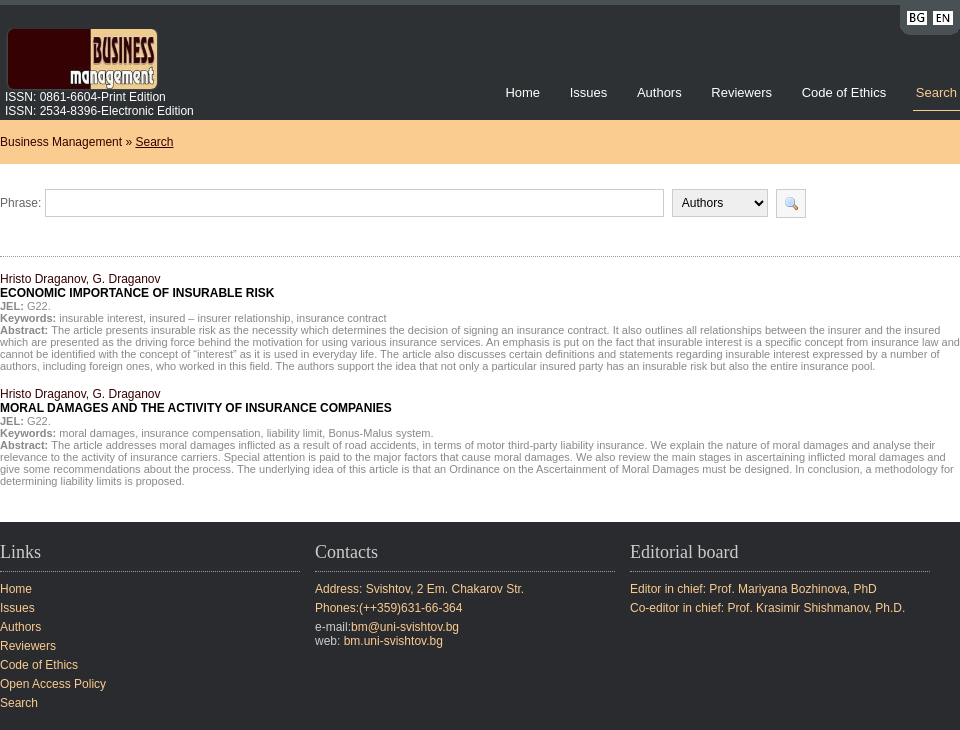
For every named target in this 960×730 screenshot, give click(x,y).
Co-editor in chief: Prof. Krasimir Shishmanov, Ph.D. (767, 608)
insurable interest (101, 318)
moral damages (97, 433)
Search (936, 92)
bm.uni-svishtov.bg (393, 641)
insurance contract (342, 318)
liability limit (295, 433)
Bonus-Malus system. (380, 433)
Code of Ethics (844, 92)
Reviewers (743, 92)
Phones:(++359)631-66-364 (388, 608)
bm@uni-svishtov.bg (405, 627)
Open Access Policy (53, 684)
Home (522, 92)
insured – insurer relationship (219, 318)
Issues (589, 92)
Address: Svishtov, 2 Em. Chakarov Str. (419, 589)
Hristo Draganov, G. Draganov (137, 286)
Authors (659, 92)
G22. (39, 306)
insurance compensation (200, 433)
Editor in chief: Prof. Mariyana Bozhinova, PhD (753, 589)
